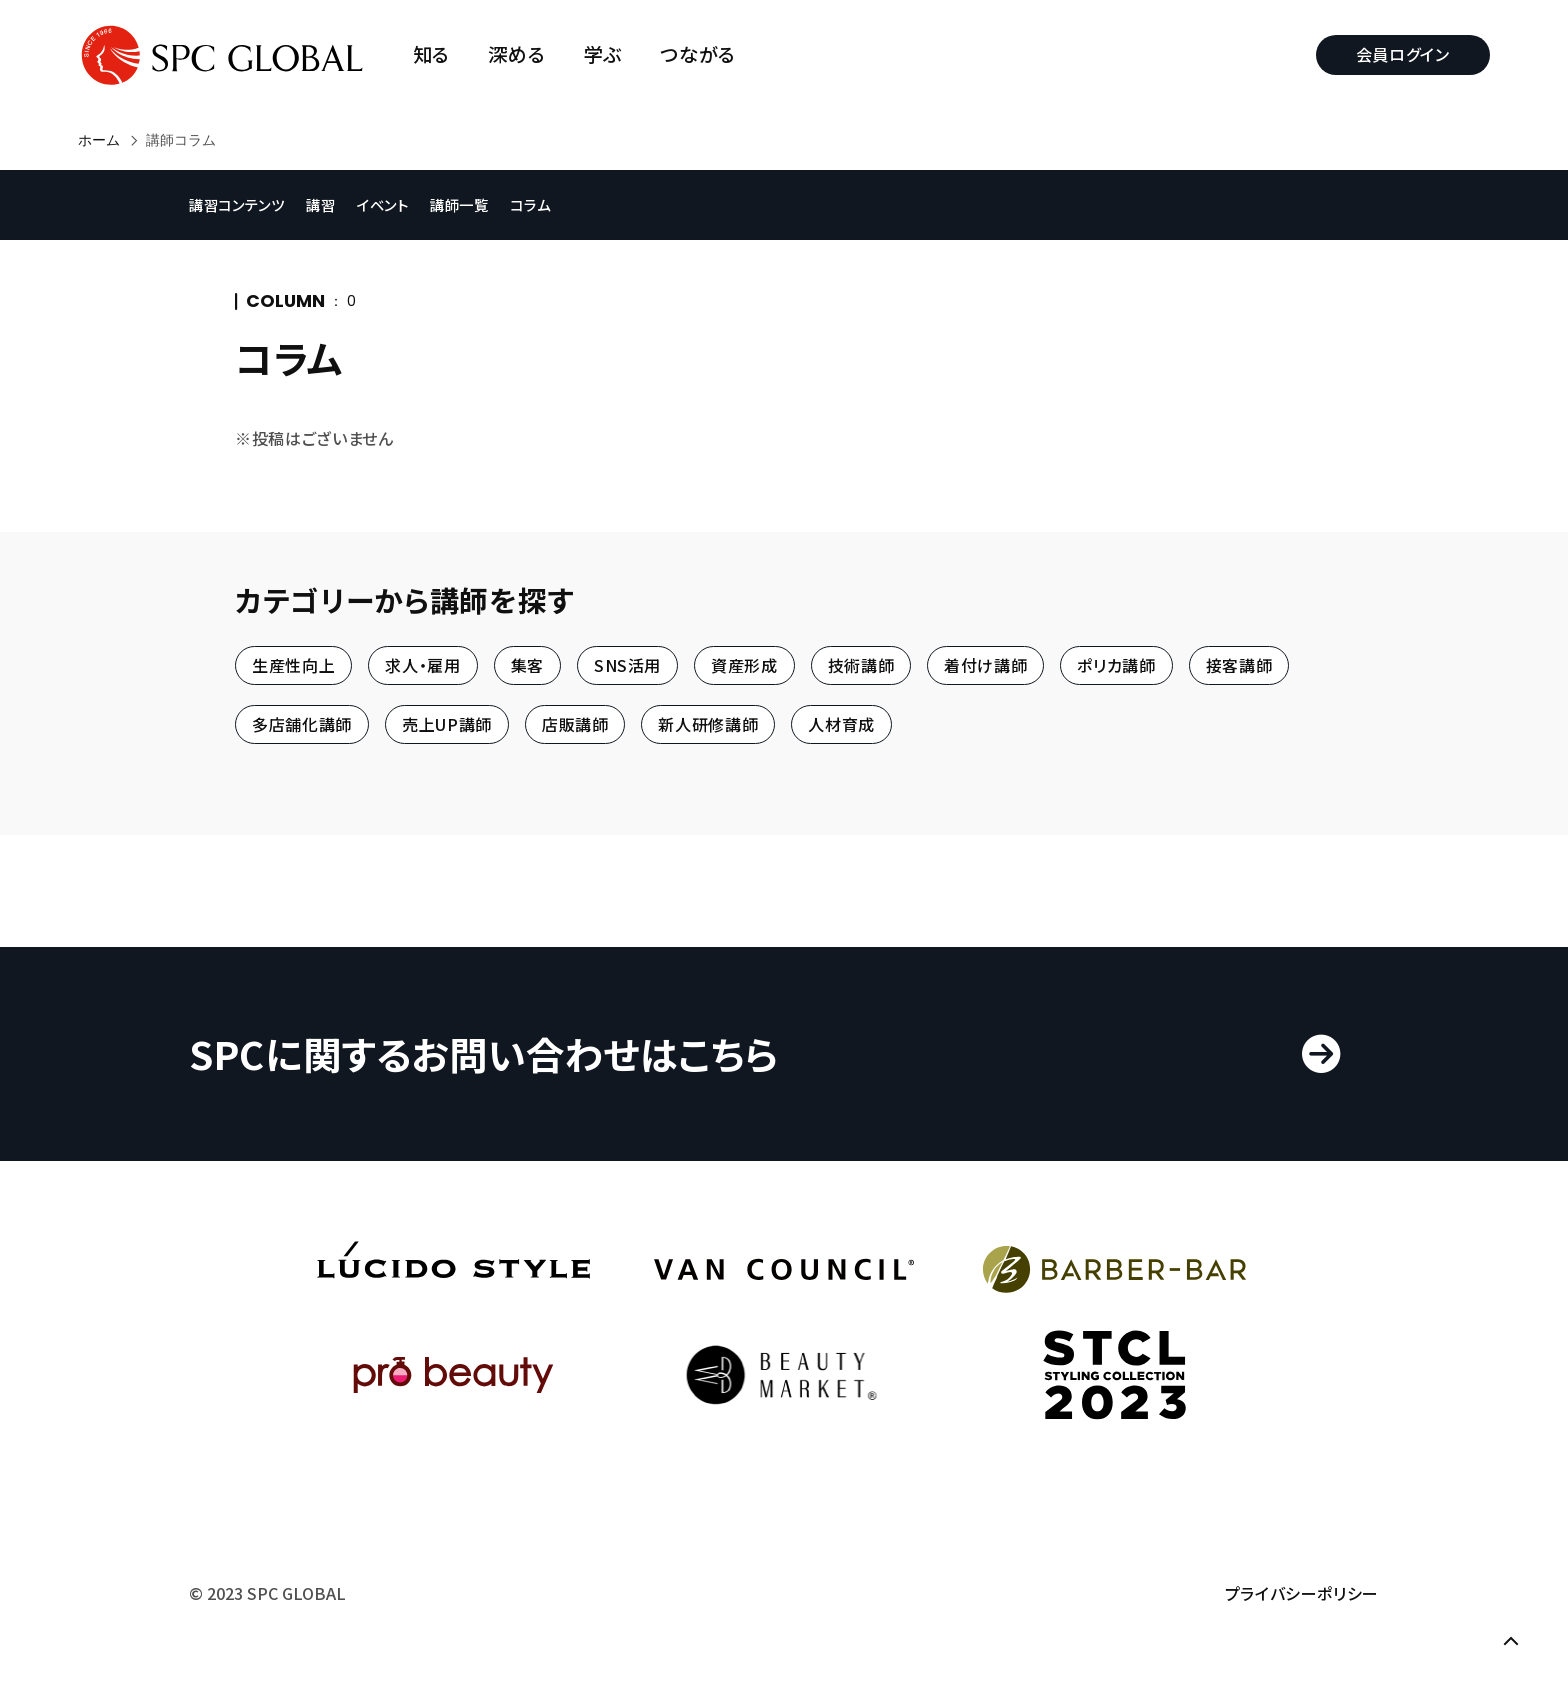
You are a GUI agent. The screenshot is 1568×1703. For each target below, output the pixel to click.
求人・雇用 (422, 665)
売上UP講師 (447, 725)
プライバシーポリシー (1302, 1593)
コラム (530, 204)
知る (431, 54)
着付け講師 (985, 665)
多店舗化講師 (302, 725)
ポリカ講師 (1116, 665)
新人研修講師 (708, 725)
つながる (698, 54)
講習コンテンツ (236, 204)
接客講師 (1239, 665)
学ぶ (603, 54)
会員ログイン (1403, 54)
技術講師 (861, 665)
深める (516, 54)
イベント (383, 204)
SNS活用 (627, 665)
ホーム (99, 140)
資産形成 (744, 665)
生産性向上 (293, 665)
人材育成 (841, 725)
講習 (320, 204)
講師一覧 (459, 204)
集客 (527, 665)
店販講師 (575, 725)
